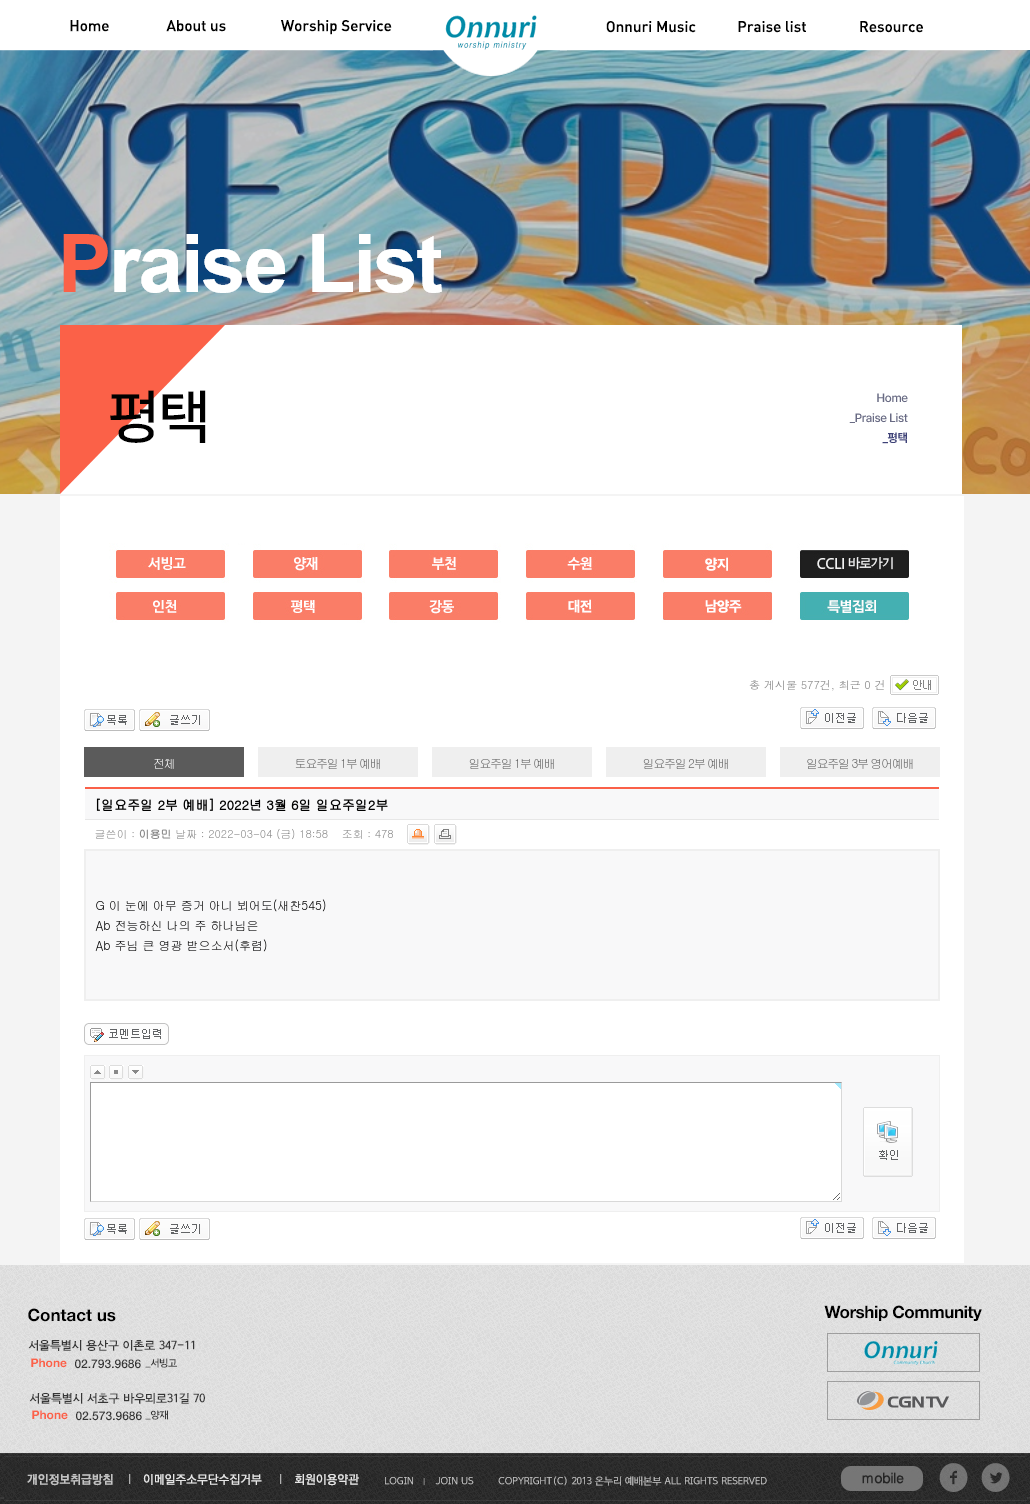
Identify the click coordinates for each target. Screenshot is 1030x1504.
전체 (163, 762)
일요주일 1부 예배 (512, 762)
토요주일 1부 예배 (338, 762)
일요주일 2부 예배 (686, 762)
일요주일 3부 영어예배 (859, 762)
